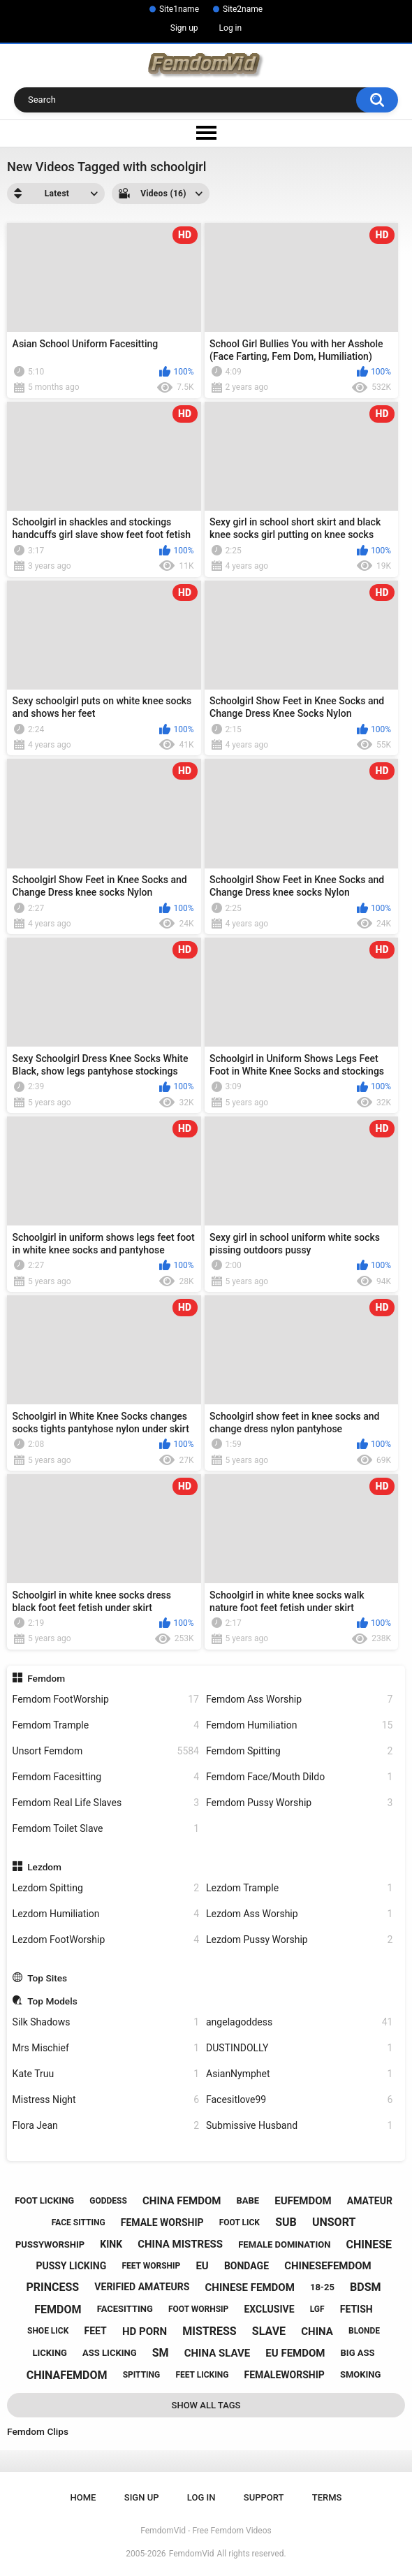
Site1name (179, 9)
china (317, 2331)
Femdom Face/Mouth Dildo (299, 1777)
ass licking (109, 2353)
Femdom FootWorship (106, 1699)
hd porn (144, 2331)
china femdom (181, 2201)
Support (264, 2497)
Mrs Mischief (106, 2048)
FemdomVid (191, 2554)
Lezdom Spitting (106, 1888)
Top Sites (47, 1978)
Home (83, 2497)
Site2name (243, 9)
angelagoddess (299, 2022)
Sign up (184, 28)
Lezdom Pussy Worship (299, 1940)
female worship (162, 2222)
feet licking (201, 2375)
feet (95, 2330)
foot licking (44, 2200)
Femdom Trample (106, 1725)
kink (111, 2244)
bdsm (365, 2287)
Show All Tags (206, 2405)
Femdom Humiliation (299, 1725)
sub (286, 2222)
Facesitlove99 (299, 2100)
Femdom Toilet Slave (106, 1829)
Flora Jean (106, 2126)
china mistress (180, 2244)
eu (202, 2266)
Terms (327, 2497)
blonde (364, 2331)
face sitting (78, 2222)
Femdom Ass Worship (299, 1699)
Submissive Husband (299, 2126)
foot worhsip (198, 2309)
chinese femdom (250, 2287)
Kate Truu (106, 2074)
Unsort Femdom (106, 1751)
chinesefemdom (327, 2266)
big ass (358, 2353)
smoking (360, 2374)
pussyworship (49, 2244)
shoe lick (47, 2331)
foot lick (239, 2222)
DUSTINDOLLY (299, 2048)
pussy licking (71, 2265)
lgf (317, 2309)
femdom (57, 2309)
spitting (142, 2375)
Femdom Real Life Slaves (106, 1803)
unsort (333, 2222)
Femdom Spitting (299, 1751)
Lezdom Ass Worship (299, 1914)
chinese (369, 2244)
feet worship (151, 2266)
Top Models (52, 2001)
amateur (369, 2200)
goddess (108, 2201)
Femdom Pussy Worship (299, 1803)
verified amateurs (141, 2286)
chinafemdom (67, 2375)
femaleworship (284, 2374)
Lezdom (44, 1866)
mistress (209, 2331)
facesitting (125, 2309)
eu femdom (295, 2353)
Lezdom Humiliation (106, 1914)
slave (269, 2331)
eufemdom (302, 2201)
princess (53, 2287)
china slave (217, 2353)
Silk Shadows (106, 2022)
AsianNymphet (299, 2074)
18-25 (322, 2287)
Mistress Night (106, 2100)
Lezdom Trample (299, 1888)
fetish (356, 2309)
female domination (284, 2244)
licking (50, 2353)
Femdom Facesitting (106, 1777)
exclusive (269, 2309)
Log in (230, 28)
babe (248, 2200)
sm (160, 2352)
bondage (246, 2265)
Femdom (46, 1678)
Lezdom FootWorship (106, 1940)
